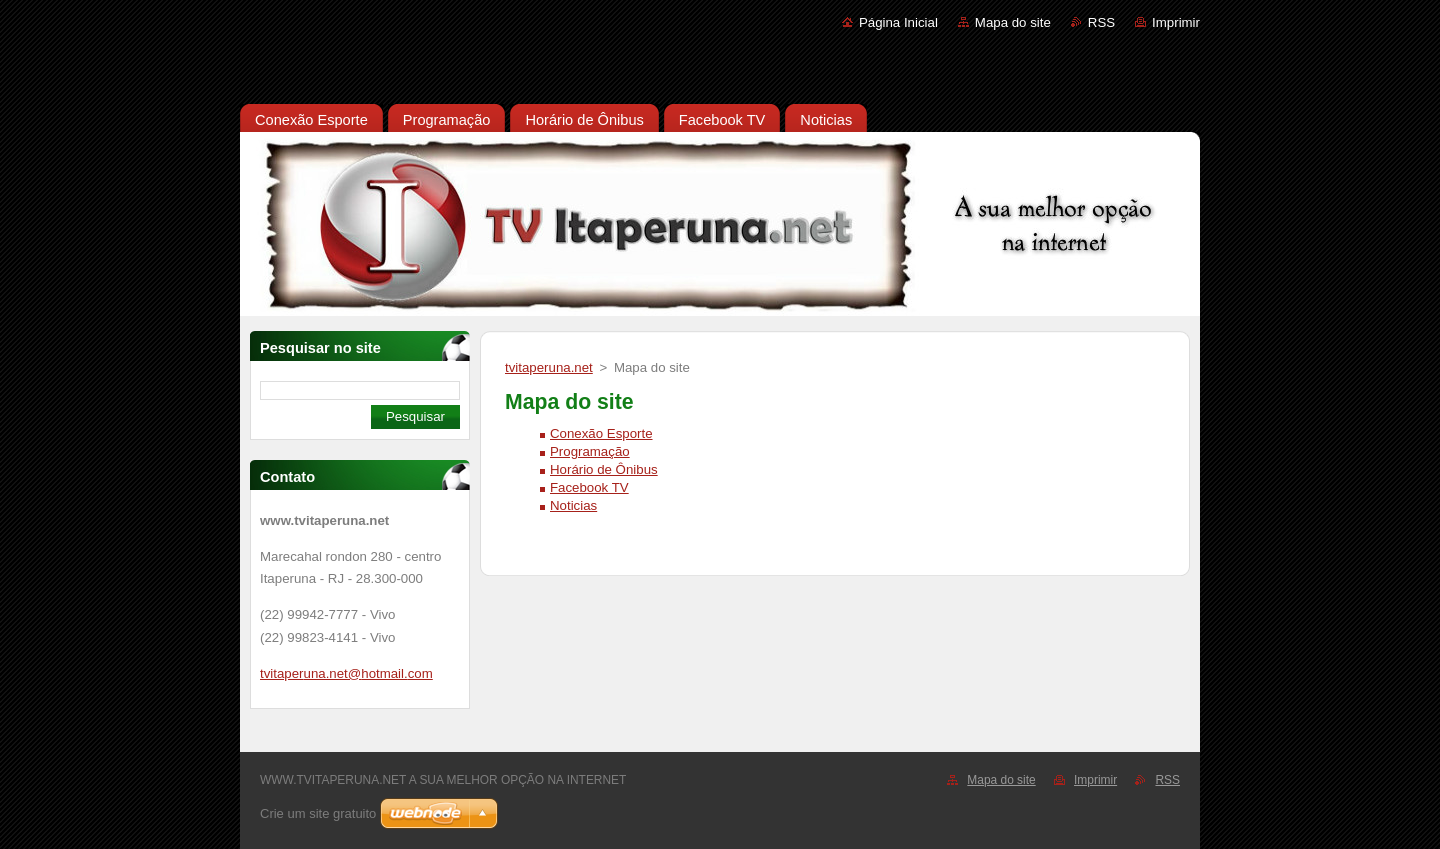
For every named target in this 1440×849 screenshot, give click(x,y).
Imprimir (1176, 22)
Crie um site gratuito (318, 813)
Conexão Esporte (601, 433)
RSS (1101, 22)
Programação (590, 451)
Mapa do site (1013, 22)
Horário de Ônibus (604, 469)
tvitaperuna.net (549, 367)
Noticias (573, 505)
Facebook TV (589, 487)
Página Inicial (898, 22)
